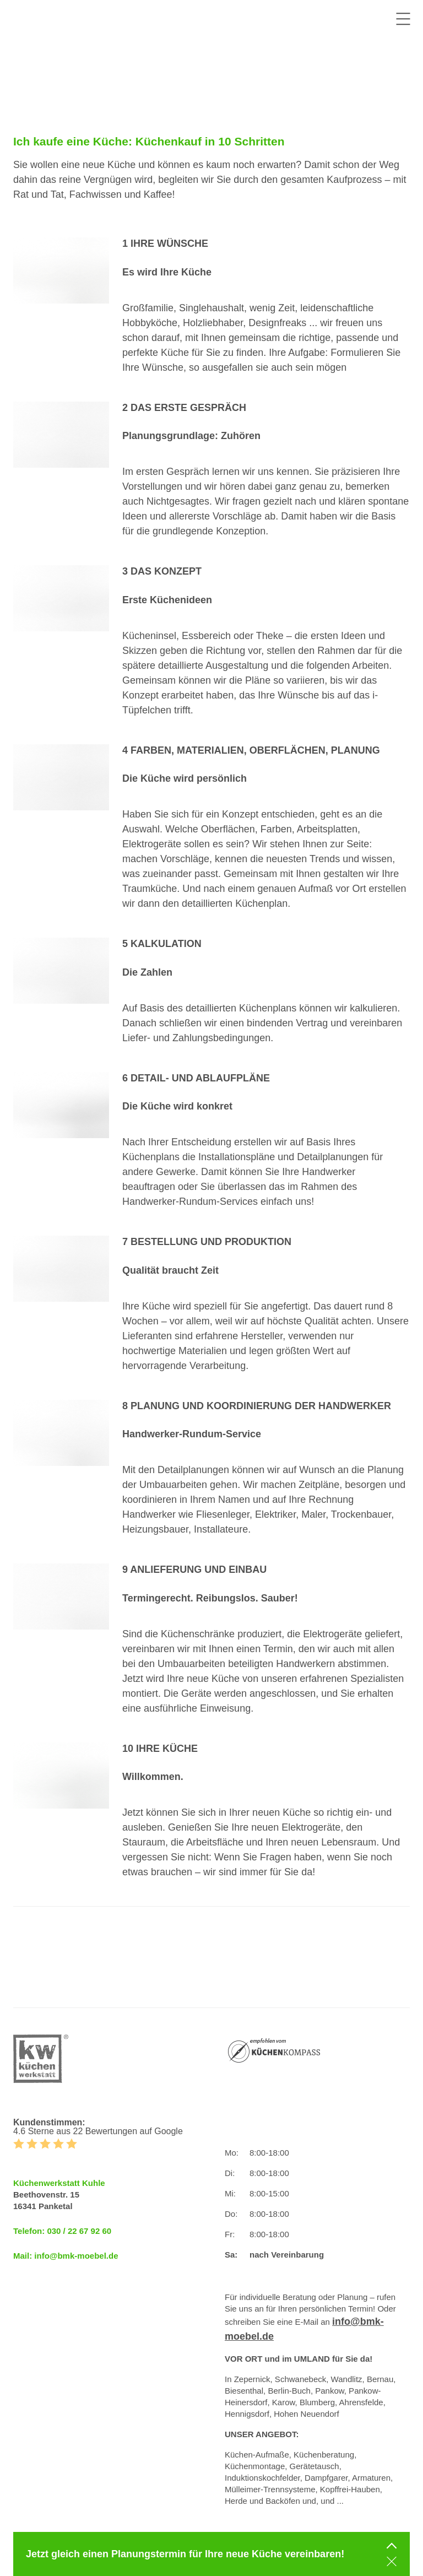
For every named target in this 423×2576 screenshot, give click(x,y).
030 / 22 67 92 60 (79, 2231)
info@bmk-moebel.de (76, 2255)
